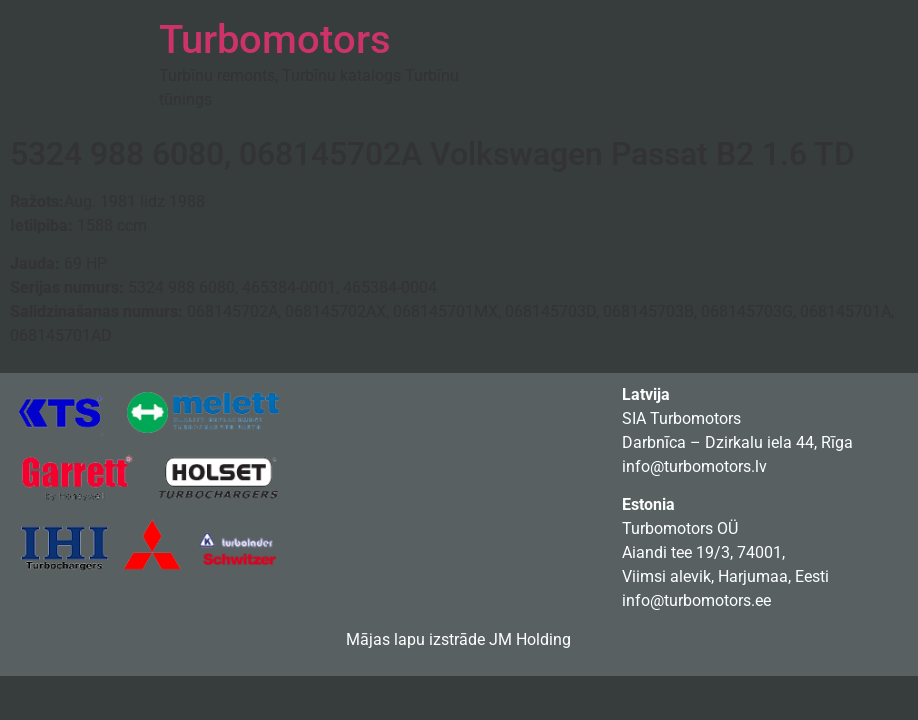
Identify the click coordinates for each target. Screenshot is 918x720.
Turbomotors (275, 39)
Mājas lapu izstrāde (415, 639)
